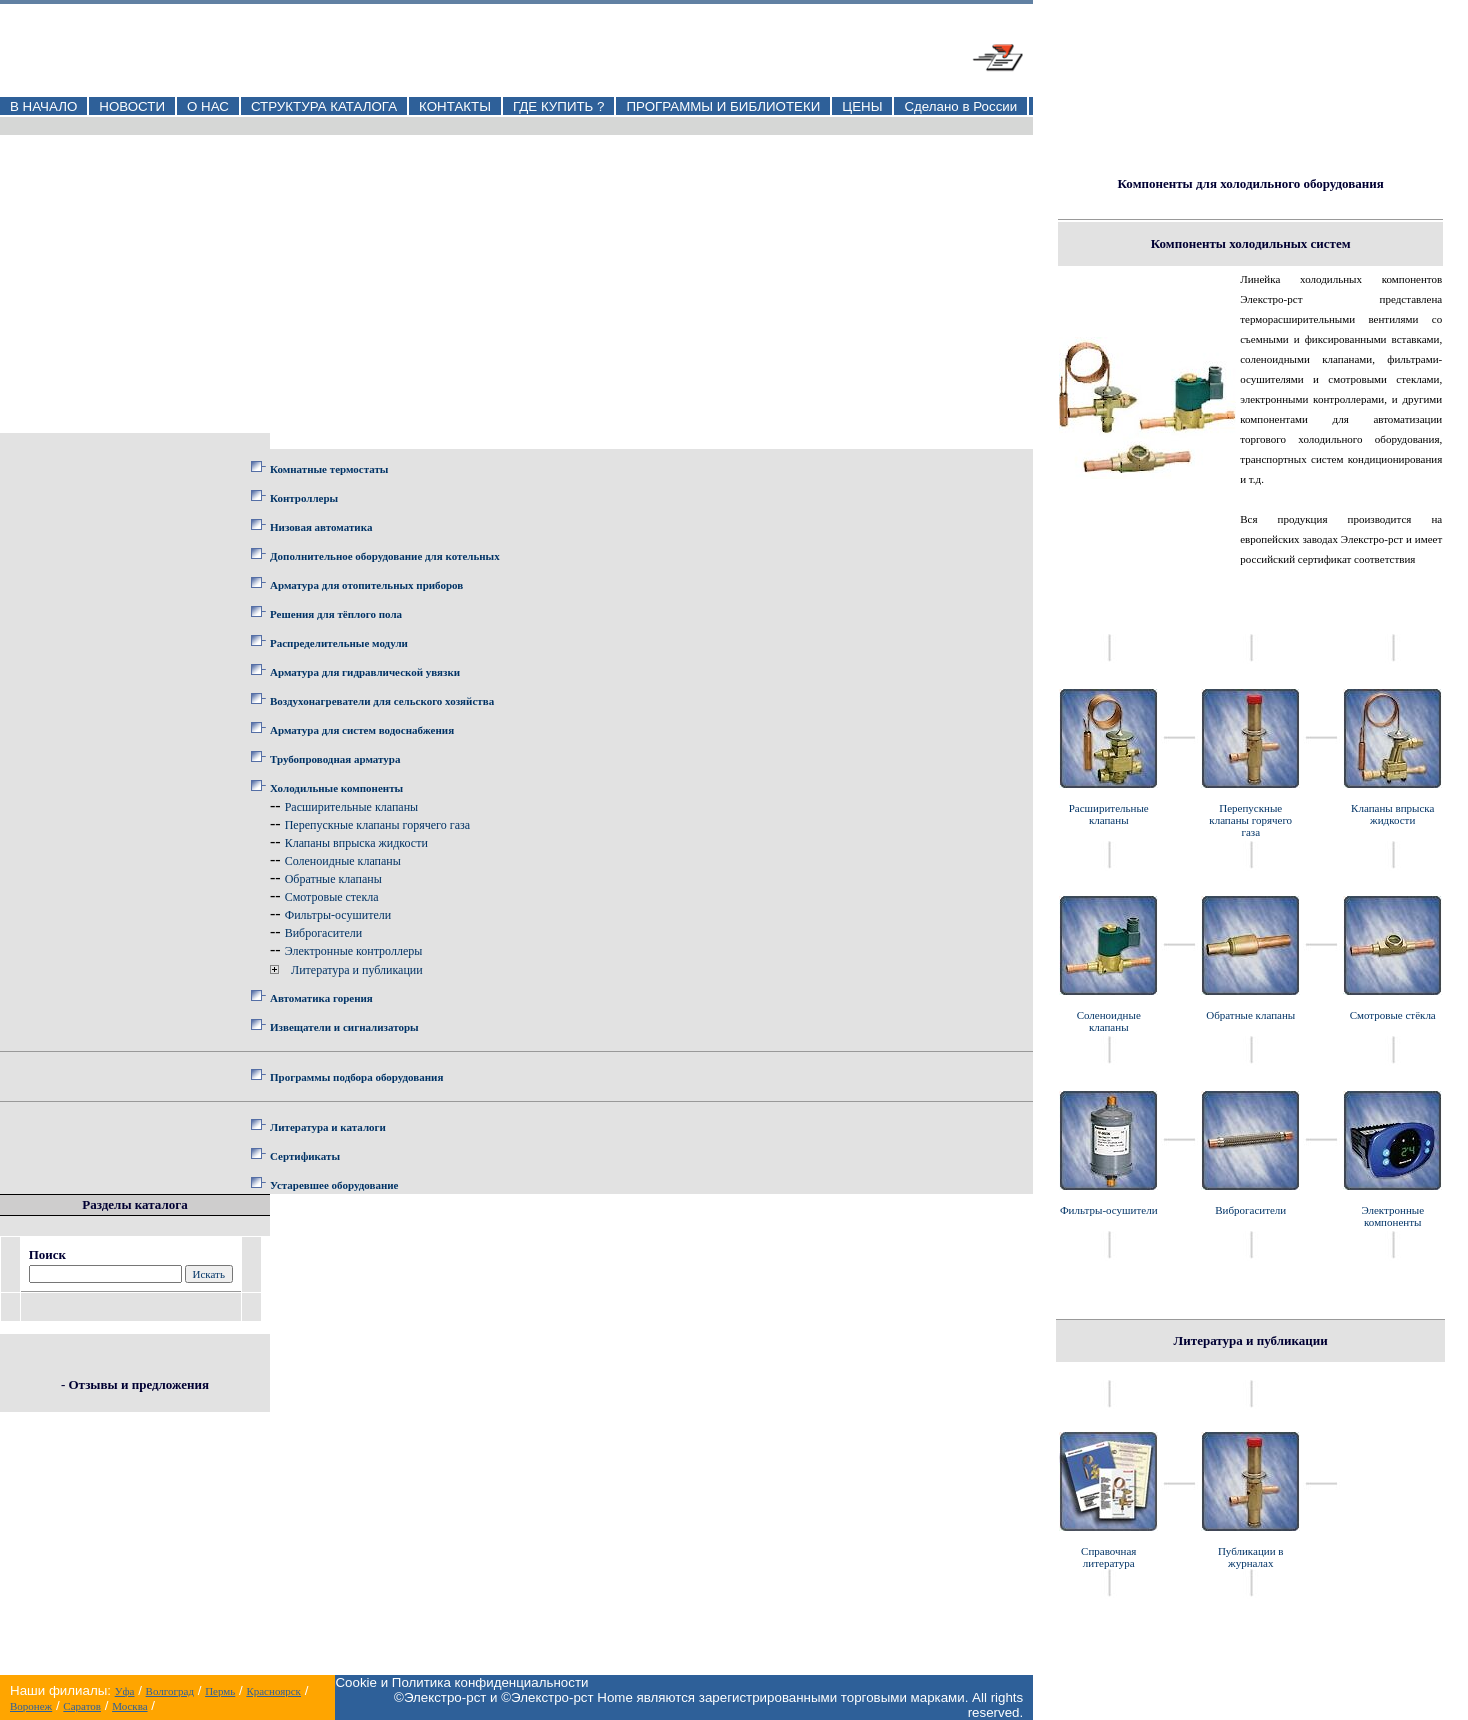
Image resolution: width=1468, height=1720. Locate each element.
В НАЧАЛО (43, 106)
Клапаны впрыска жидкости (356, 843)
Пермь (220, 1691)
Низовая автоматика (321, 527)
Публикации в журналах (1251, 1557)
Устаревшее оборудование (334, 1185)
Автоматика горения (321, 998)
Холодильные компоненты (336, 788)
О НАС (208, 106)
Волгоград (170, 1691)
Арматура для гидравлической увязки (365, 672)
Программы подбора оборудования (356, 1077)
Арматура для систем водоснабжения (362, 730)
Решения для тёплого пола (336, 614)
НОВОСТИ (132, 106)
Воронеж (31, 1706)
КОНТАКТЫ (455, 106)
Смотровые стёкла (1393, 1015)
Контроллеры (304, 498)
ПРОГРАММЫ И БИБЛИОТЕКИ (723, 106)
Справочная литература (1108, 1557)
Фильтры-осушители (338, 915)
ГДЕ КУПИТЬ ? (559, 106)
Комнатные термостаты (329, 469)
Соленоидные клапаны (343, 861)
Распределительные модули (339, 643)
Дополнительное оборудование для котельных (385, 556)
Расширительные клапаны (351, 807)
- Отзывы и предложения (135, 1384)
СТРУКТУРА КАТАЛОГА (324, 106)
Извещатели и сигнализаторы (344, 1027)
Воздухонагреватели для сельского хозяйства (382, 701)
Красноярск (273, 1691)
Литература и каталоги (328, 1127)
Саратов (82, 1706)
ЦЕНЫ (862, 106)
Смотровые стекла (332, 897)
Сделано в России (960, 106)
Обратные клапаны (333, 879)
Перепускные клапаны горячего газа (377, 825)
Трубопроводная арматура (335, 759)
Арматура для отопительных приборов (366, 585)
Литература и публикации (357, 970)
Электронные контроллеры (354, 951)
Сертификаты (305, 1156)
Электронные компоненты (1392, 1216)
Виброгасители (324, 933)
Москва (129, 1706)
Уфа (125, 1691)
